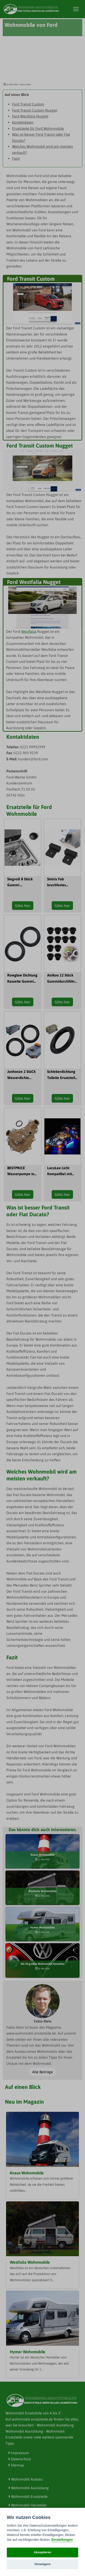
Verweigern (42, 2564)
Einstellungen (62, 2539)
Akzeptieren (42, 2552)
